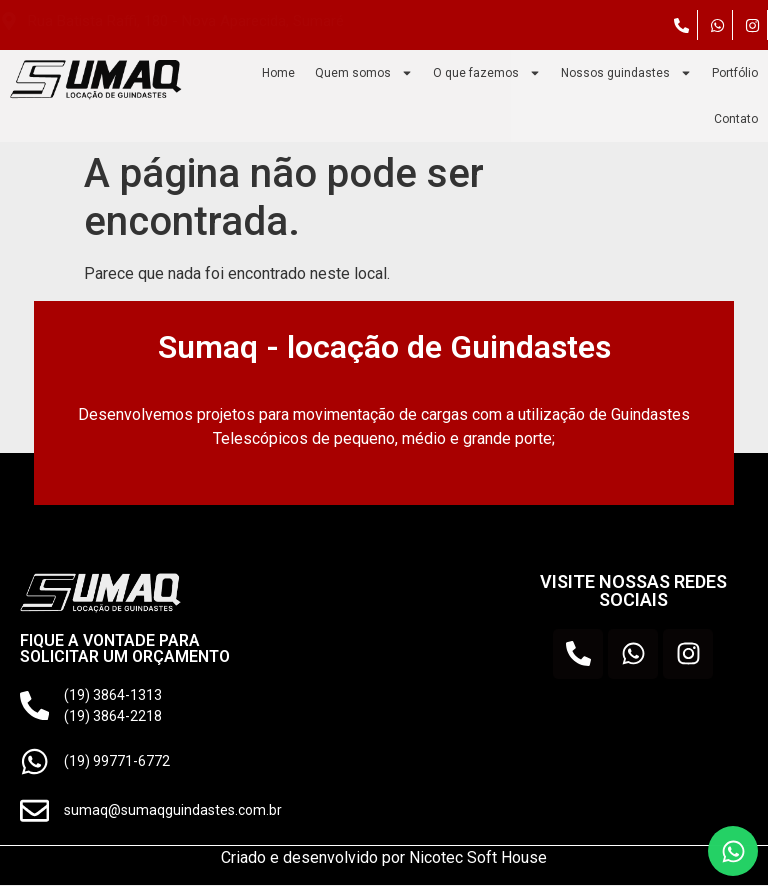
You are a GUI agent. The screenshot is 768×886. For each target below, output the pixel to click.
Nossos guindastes (626, 73)
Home (278, 73)
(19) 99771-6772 (118, 761)
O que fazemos (487, 73)
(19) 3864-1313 (114, 694)
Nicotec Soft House (478, 858)
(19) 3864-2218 (114, 715)
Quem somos (364, 73)
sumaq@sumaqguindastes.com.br (174, 811)
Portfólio (735, 73)
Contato (736, 119)
